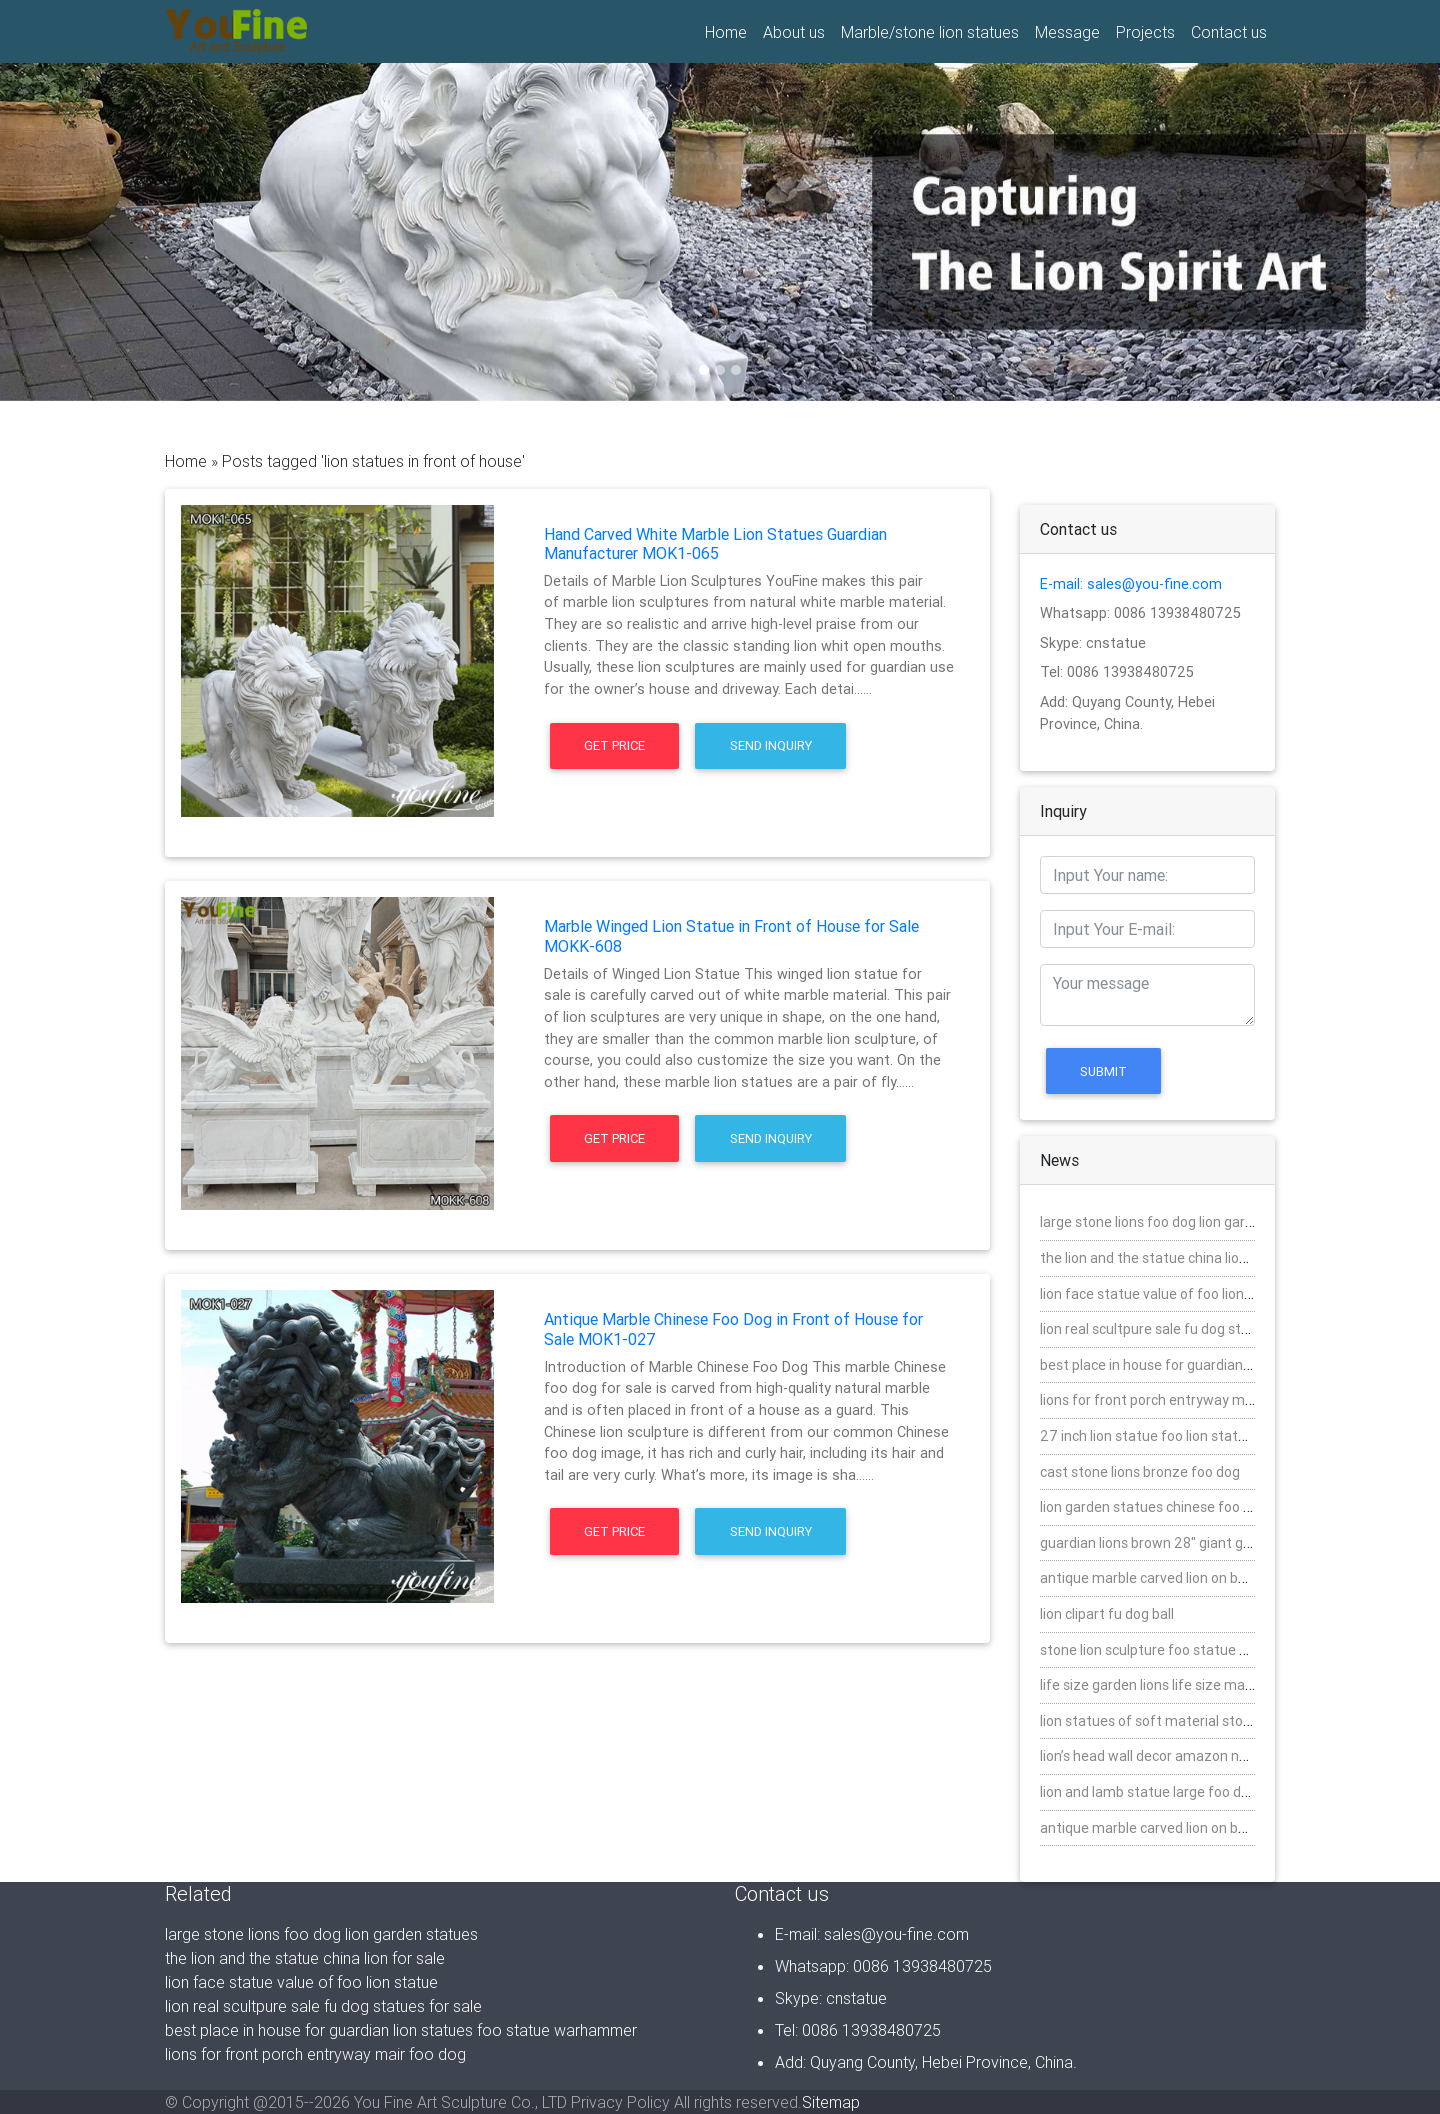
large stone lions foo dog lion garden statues (1181, 1222)
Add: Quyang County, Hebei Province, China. (926, 2062)
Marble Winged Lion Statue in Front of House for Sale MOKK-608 (731, 935)
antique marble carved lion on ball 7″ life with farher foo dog (1229, 1828)
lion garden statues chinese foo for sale (1165, 1507)
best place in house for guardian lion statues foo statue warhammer (401, 2030)
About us (794, 32)
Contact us (1229, 32)
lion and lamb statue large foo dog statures (1177, 1792)
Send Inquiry (771, 745)
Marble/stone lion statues (930, 32)
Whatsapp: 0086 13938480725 (1140, 613)
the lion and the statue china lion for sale (1169, 1258)
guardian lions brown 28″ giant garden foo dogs (1189, 1543)
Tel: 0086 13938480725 (1117, 672)
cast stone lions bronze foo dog (1140, 1472)
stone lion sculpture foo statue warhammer (1179, 1650)
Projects (1145, 32)
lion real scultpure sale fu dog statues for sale (1184, 1329)
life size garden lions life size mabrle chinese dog (1194, 1685)
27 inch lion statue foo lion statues (1150, 1436)
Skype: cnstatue (1093, 643)
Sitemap (831, 2102)
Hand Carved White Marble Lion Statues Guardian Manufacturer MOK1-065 (715, 543)
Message (1067, 32)
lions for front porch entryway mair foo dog (1176, 1400)
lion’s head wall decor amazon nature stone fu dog (1199, 1756)
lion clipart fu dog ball (1107, 1614)
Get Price (614, 745)
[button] (108, 232)
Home (730, 31)
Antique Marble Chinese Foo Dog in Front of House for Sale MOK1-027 (733, 1328)
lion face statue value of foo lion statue (1165, 1294)
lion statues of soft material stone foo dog (1175, 1721)
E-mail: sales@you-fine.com (1131, 584)
